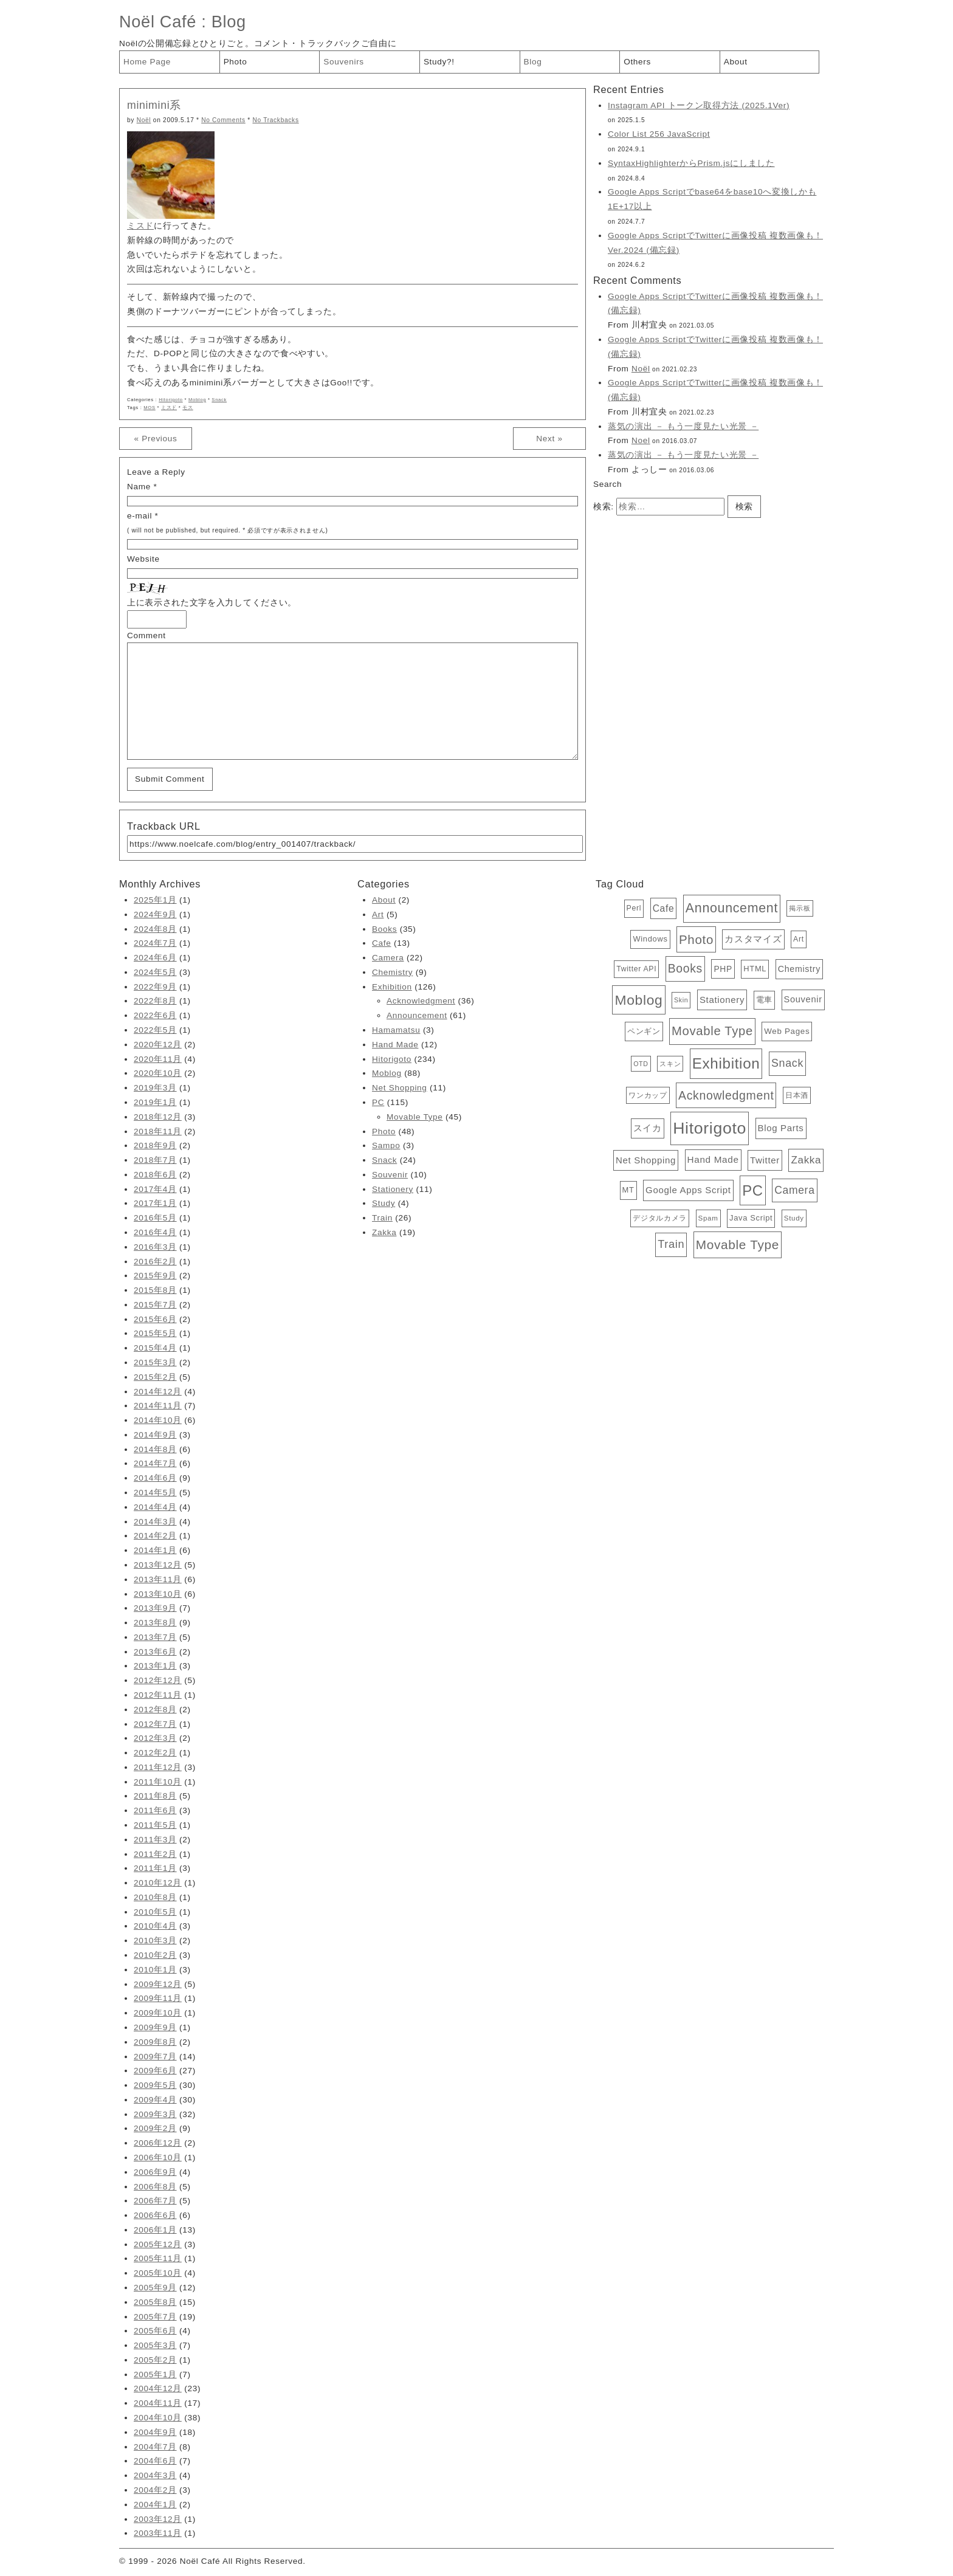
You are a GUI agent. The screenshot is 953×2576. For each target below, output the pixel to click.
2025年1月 (155, 899)
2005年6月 (155, 2330)
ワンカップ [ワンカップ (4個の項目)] (647, 1095)
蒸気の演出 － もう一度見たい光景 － (683, 426)
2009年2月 (155, 2128)
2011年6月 (155, 1810)
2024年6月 (155, 957)
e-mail (139, 515)
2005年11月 (158, 2258)
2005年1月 (155, 2374)
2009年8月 (155, 2042)
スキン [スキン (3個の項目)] (670, 1063)
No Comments (223, 120)
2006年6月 (155, 2215)
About (736, 61)
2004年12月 (158, 2388)
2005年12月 (158, 2244)
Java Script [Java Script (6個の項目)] (750, 1217)
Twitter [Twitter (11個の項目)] (765, 1160)
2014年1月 (155, 1550)
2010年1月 (155, 1969)
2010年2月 (155, 1955)
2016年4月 (155, 1232)
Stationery (392, 1189)
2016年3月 (155, 1247)
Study (383, 1203)
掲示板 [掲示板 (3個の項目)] (799, 908)
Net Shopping (399, 1087)
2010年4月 (155, 1925)
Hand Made (395, 1044)
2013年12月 (158, 1564)
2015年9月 (155, 1275)
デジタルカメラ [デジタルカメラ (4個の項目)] (660, 1218)
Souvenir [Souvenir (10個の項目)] (803, 999)
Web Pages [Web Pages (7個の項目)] (787, 1031)
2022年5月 (155, 1030)
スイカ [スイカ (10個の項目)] (647, 1128)
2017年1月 (155, 1203)
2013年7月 (155, 1637)
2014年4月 (155, 1507)
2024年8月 (155, 929)
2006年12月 (158, 2142)
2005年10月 (158, 2273)
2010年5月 (155, 1912)
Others (637, 61)
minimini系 (154, 105)
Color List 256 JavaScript (659, 134)
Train (382, 1217)
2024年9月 (155, 914)
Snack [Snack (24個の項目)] (787, 1063)
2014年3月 (155, 1521)
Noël (144, 120)
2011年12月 (158, 1767)
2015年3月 (155, 1362)
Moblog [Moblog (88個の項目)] (638, 1000)
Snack (219, 399)
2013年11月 (158, 1579)
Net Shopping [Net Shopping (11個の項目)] (646, 1160)
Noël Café (157, 21)
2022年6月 (155, 1015)
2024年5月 (155, 972)
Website (143, 558)
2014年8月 (155, 1449)
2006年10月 (158, 2157)
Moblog (197, 399)
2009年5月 (155, 2085)
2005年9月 (155, 2287)
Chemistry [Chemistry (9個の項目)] (799, 969)
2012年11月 (158, 1695)
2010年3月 (155, 1940)
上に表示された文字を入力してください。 (212, 602)
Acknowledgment (421, 1000)
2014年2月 (155, 1535)
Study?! (439, 61)
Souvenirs (343, 61)
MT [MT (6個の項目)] (628, 1189)
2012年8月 (155, 1709)
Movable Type (415, 1116)
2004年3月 (155, 2475)
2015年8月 (155, 1290)
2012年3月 (155, 1738)
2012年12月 (158, 1680)
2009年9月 (155, 2027)
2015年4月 (155, 1347)
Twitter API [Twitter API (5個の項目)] (636, 969)
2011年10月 (158, 1781)
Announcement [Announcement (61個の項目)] (732, 908)
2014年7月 (155, 1463)
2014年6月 (155, 1478)
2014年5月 (155, 1492)
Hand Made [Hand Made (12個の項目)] (713, 1159)
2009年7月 (155, 2056)
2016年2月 (155, 1261)
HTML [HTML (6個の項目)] (754, 968)
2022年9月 (155, 986)
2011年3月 (155, 1839)
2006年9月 (155, 2172)
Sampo (386, 1145)
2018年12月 (158, 1116)
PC (378, 1102)
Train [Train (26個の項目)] (671, 1244)
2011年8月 (155, 1795)
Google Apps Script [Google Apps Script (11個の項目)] (688, 1190)
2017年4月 (155, 1189)
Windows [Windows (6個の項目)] (650, 938)
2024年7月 (155, 943)
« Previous (155, 438)
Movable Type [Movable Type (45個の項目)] (712, 1031)
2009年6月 (155, 2070)
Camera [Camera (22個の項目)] (794, 1190)
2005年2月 (155, 2359)
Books (384, 929)
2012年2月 (155, 1752)
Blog (229, 21)
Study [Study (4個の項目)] (794, 1218)
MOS (149, 407)
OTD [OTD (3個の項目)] (641, 1063)
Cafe (381, 943)
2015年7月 (155, 1304)
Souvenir (390, 1174)
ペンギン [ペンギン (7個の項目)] (644, 1031)
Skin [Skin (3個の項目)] (681, 1000)
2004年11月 (158, 2403)
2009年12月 (158, 1984)
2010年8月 (155, 1897)
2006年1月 (155, 2229)
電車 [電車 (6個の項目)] (764, 999)
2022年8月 (155, 1000)
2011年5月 (155, 1825)
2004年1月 (155, 2504)
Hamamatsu (396, 1030)
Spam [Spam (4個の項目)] (708, 1218)
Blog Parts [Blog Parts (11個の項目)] (781, 1128)
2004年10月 (158, 2417)
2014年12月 (158, 1391)
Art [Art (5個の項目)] (798, 939)
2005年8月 (155, 2302)
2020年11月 (158, 1059)
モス (187, 407)
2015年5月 (155, 1333)
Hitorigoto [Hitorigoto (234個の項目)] (709, 1128)
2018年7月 (155, 1160)
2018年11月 (158, 1131)
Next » (549, 438)
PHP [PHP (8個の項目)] (723, 969)
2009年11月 (158, 1998)
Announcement (417, 1015)
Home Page (147, 61)
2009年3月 (155, 2114)
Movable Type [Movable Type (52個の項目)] (737, 1245)
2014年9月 (155, 1434)
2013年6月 (155, 1651)
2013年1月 (155, 1665)
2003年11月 (158, 2533)
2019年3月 (155, 1087)
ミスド (140, 225)
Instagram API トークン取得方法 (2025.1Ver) (699, 105)
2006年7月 (155, 2200)
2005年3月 (155, 2345)
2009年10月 (158, 2012)
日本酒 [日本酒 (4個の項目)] (796, 1095)
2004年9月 (155, 2432)
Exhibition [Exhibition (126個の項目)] (726, 1063)
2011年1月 (155, 1868)
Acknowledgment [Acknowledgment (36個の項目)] (726, 1095)
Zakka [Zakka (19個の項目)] (806, 1160)
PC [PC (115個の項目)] (752, 1190)
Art (378, 914)
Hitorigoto (171, 399)
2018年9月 (155, 1145)
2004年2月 (155, 2490)
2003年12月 (158, 2519)
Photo (235, 61)
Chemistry (392, 972)
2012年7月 (155, 1724)
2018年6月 (155, 1174)
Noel (640, 440)
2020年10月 (158, 1073)
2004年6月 (155, 2460)
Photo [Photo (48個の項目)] (696, 939)
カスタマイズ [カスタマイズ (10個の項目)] (753, 939)
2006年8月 (155, 2186)
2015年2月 (155, 1377)
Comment (146, 635)
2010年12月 (158, 1882)
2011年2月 (155, 1854)
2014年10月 (158, 1420)
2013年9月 (155, 1608)
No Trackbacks (275, 120)
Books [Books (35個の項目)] (685, 968)
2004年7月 (155, 2446)
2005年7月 (155, 2316)
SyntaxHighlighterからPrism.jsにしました (691, 163)
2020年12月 (158, 1044)
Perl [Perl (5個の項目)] (634, 908)
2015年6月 (155, 1319)
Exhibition (392, 986)
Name (139, 486)
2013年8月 (155, 1622)
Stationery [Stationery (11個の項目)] (722, 999)
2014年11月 (158, 1405)
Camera (388, 957)
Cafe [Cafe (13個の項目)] (664, 908)
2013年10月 (158, 1594)
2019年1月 (155, 1102)
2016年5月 (155, 1217)
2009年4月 (155, 2099)
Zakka (384, 1232)
